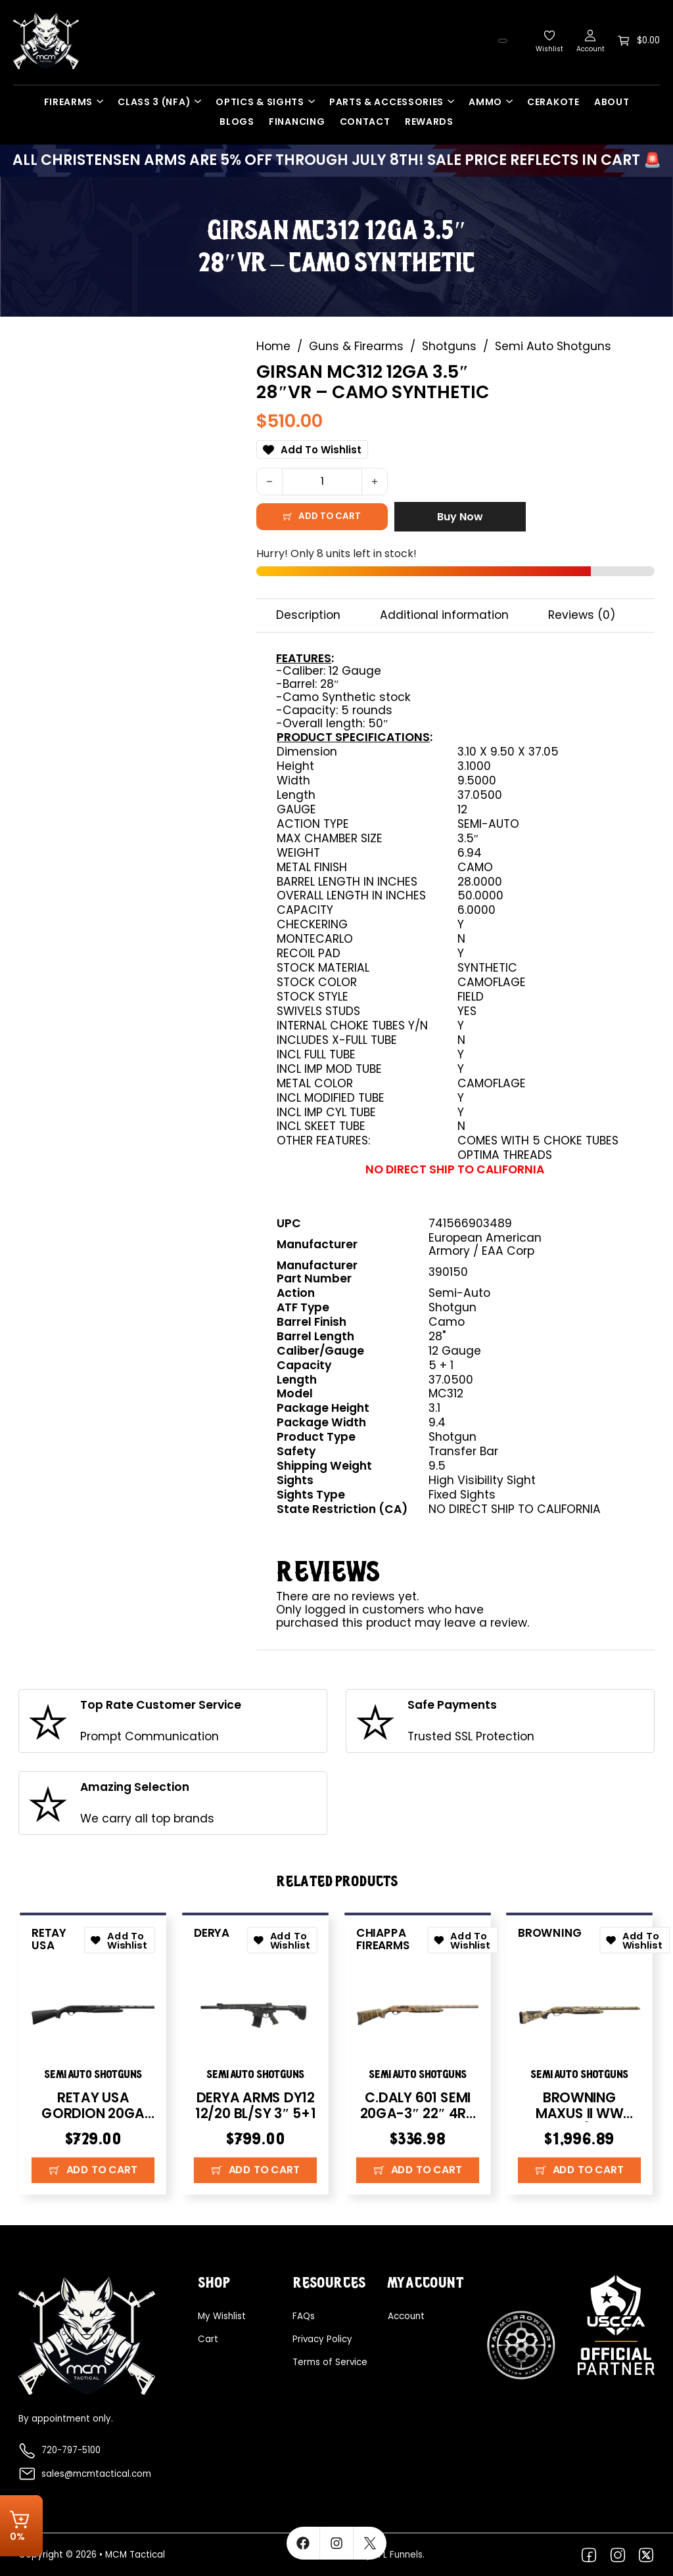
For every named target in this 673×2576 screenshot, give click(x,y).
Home (273, 343)
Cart (208, 2339)
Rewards (429, 121)
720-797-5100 (71, 2451)
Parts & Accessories (386, 101)
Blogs (237, 121)
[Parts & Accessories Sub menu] (454, 101)
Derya (212, 1930)
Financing (297, 121)
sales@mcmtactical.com (96, 2474)
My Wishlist (222, 2316)
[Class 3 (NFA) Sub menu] (201, 101)
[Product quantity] (322, 477)
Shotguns (449, 343)
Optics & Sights (260, 101)
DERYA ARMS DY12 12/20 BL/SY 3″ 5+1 (255, 2106)
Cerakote (553, 101)
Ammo (485, 101)
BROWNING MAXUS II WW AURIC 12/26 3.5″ (579, 2114)
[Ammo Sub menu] (512, 101)
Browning (551, 1930)
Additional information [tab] (444, 611)
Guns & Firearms (356, 343)
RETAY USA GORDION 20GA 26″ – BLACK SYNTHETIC (93, 2122)
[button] (93, 2173)
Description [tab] (308, 611)
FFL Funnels (398, 2554)
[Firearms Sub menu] (103, 101)
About (612, 101)
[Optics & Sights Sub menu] (315, 101)
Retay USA (49, 1936)
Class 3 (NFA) (154, 101)
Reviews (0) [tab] (581, 611)
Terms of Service (329, 2362)
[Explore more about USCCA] (616, 2324)
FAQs (303, 2316)
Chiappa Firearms (383, 1936)
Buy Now (460, 512)
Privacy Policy (322, 2339)
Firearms (68, 101)
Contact (365, 121)
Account (406, 2316)
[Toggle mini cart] (638, 40)
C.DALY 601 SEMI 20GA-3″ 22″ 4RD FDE (417, 2114)
